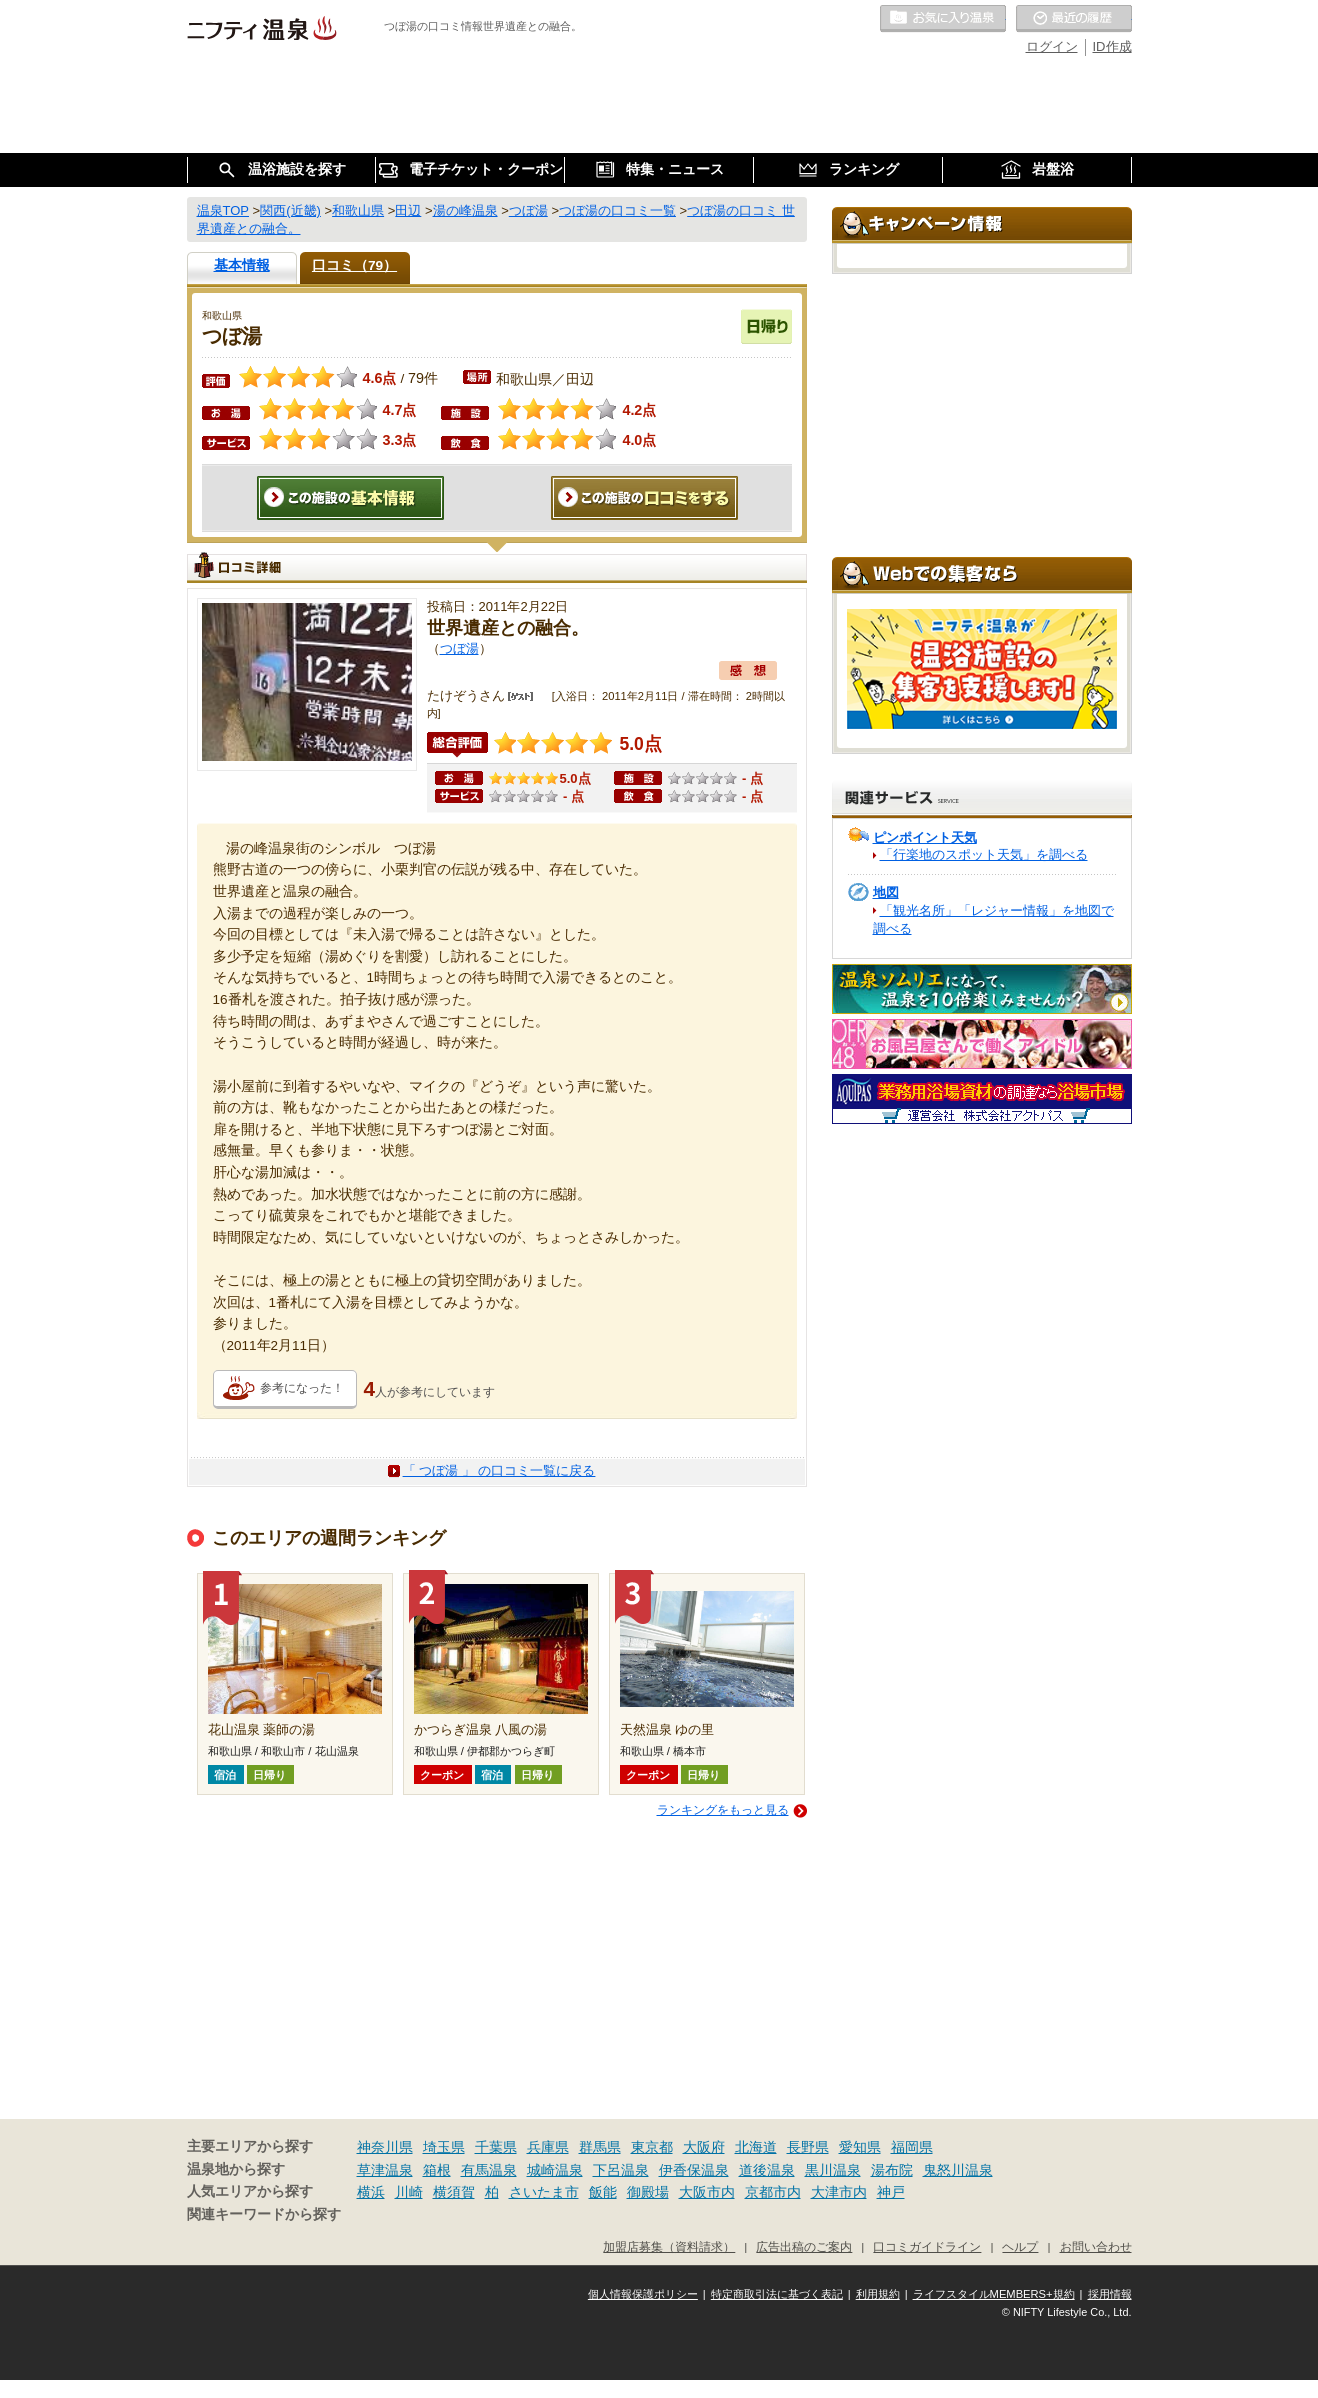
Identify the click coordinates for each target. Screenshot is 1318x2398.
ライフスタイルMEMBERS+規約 (994, 2294)
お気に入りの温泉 (943, 19)
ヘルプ (1020, 2246)
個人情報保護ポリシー (643, 2294)
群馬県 (600, 2147)
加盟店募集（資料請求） (669, 2246)
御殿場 (648, 2192)
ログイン (1052, 46)
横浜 (371, 2192)
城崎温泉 (555, 2170)
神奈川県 (385, 2147)
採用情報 (1110, 2294)
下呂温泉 (621, 2170)
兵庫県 (548, 2147)
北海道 (756, 2147)
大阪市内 (707, 2192)
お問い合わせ (1096, 2246)
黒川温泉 (833, 2170)
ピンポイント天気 (925, 837)
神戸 (891, 2192)
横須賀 (454, 2192)
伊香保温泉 (694, 2170)
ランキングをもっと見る (723, 1810)
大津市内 (839, 2192)
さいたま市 (544, 2192)
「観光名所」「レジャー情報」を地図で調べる (993, 919)
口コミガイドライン (927, 2246)
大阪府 (704, 2147)
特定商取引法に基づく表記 (777, 2294)
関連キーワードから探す (264, 2214)
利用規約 (878, 2294)
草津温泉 (385, 2170)
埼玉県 (444, 2147)
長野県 (808, 2147)
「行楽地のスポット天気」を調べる (984, 854)
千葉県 (496, 2147)
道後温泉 (767, 2170)
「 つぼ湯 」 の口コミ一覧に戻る (499, 1470)
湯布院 (892, 2170)
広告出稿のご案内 (804, 2246)
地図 (886, 892)
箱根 (437, 2170)
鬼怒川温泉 (958, 2170)
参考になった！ (302, 1388)
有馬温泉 (489, 2170)
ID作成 (1112, 46)
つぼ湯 (459, 648)
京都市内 (773, 2192)
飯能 (603, 2192)
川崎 (409, 2192)
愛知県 (860, 2147)
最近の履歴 (1074, 19)
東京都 (652, 2147)
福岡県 (912, 2147)
